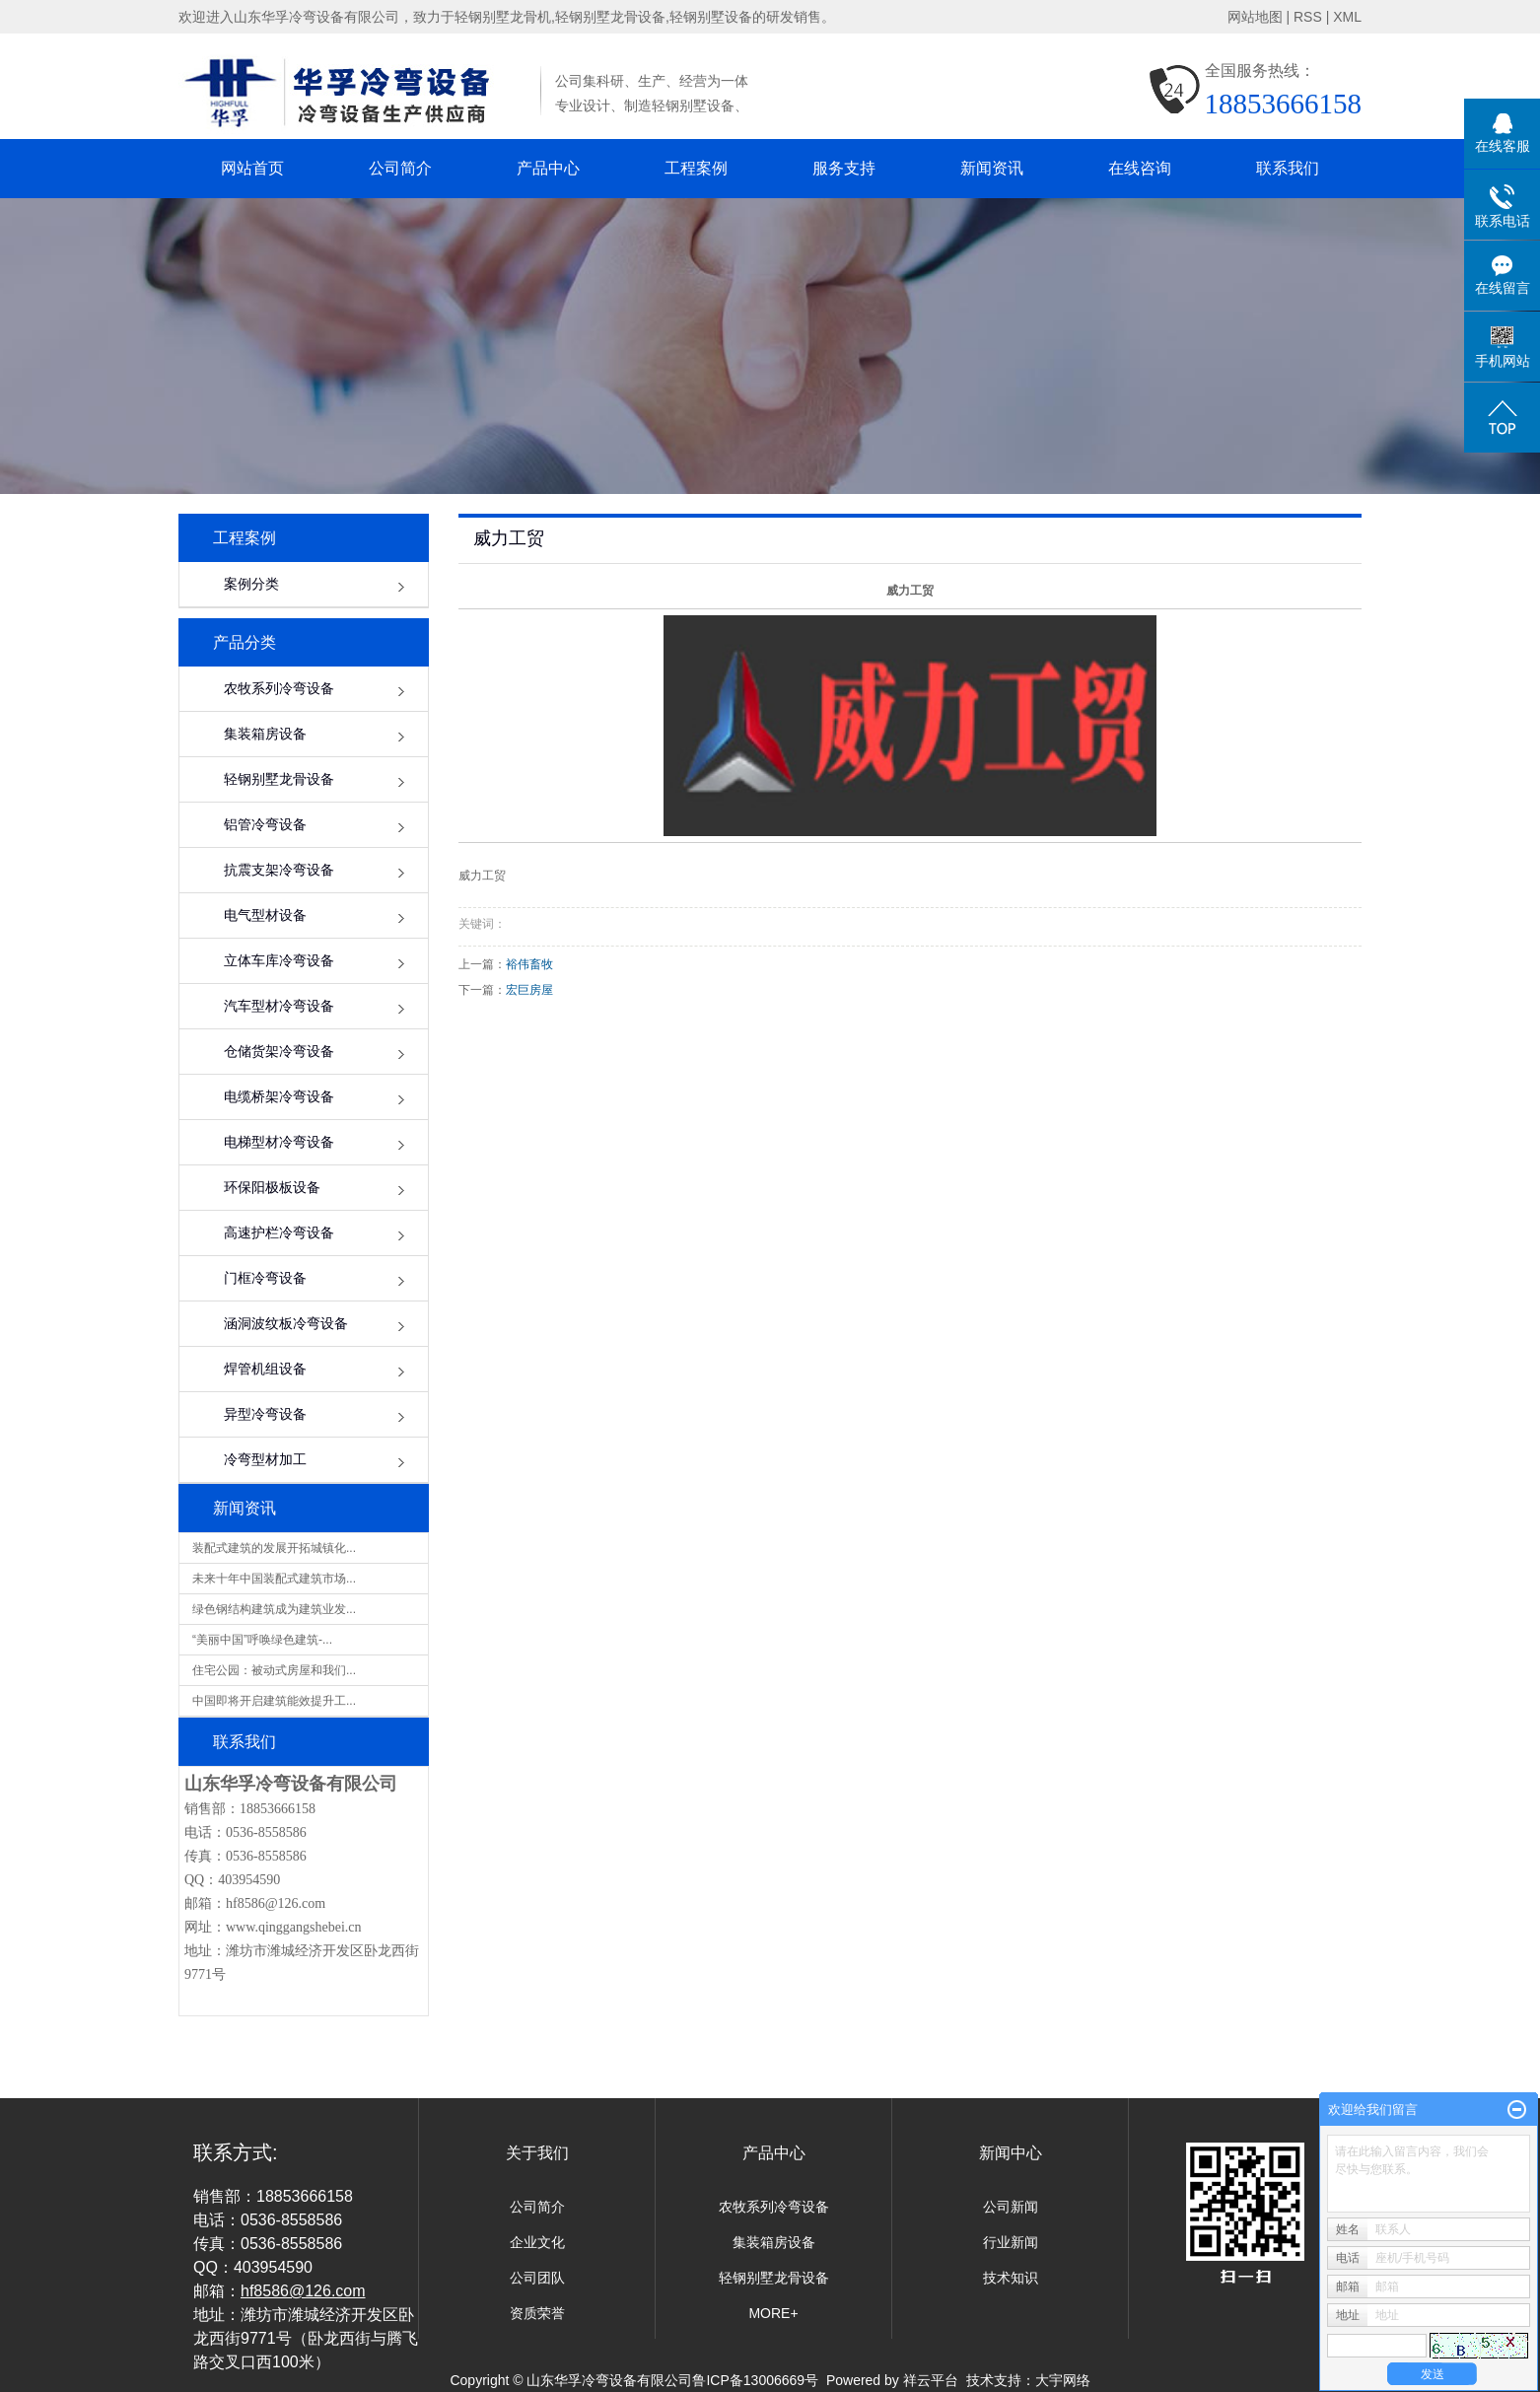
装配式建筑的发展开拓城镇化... (274, 1548)
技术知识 (1010, 2278)
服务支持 (843, 168)
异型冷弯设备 (265, 1414)
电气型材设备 (265, 915)
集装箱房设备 (265, 734)
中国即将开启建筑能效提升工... (274, 1701)
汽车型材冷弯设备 (279, 1006)
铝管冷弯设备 (265, 824)
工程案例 (696, 168)
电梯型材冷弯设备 (279, 1142)
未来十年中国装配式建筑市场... (274, 1578)
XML (1347, 17)
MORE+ (773, 2313)
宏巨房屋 (529, 990)
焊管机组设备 (265, 1369)
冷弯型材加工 (265, 1459)
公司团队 (537, 2278)
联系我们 (1287, 168)
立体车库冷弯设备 (279, 960)
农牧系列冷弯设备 (279, 688)
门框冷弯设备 (265, 1278)
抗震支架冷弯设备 (279, 870)
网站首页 (252, 168)
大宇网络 (1062, 2380)
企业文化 (537, 2242)
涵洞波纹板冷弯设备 (286, 1323)
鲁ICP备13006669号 (755, 2380)
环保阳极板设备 (272, 1187)
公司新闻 (1010, 2207)
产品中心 (548, 168)
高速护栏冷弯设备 (279, 1233)
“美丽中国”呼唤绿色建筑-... (262, 1640)
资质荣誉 (537, 2313)
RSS (1308, 17)
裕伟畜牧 (529, 964)
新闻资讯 (991, 168)
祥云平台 (930, 2380)
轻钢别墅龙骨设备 (279, 779)
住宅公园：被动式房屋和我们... (274, 1670)
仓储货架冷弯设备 (279, 1051)
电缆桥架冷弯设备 (279, 1097)
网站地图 (1255, 17)
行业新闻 (1010, 2242)
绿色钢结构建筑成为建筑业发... (274, 1609)
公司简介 (400, 168)
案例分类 (251, 584)
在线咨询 (1139, 168)
